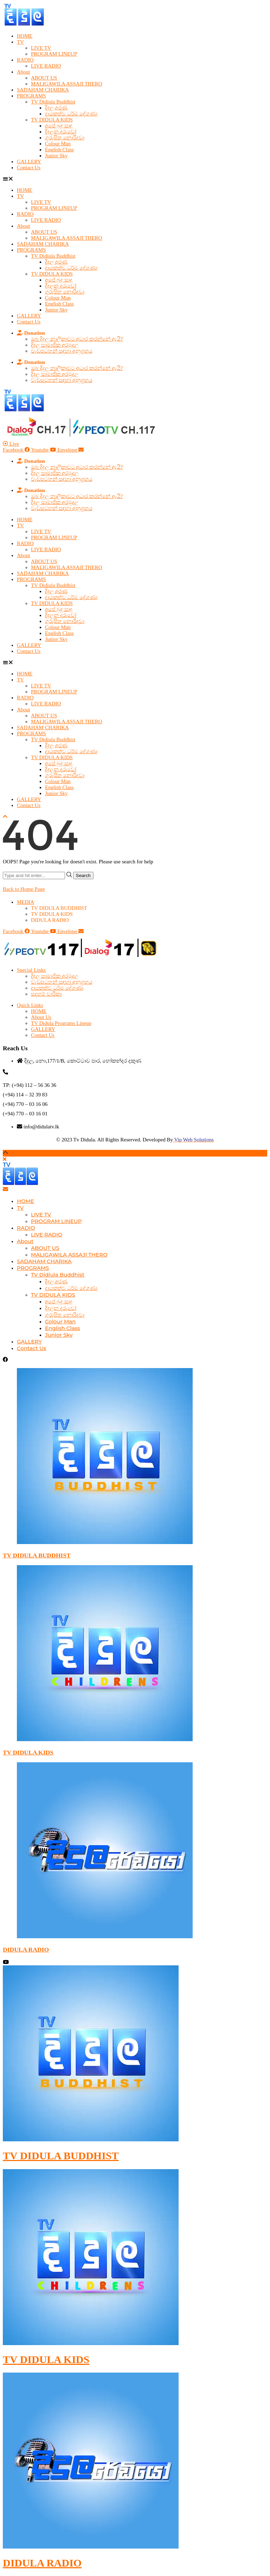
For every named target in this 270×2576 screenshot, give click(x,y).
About (23, 72)
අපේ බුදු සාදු (58, 125)
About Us (41, 1017)
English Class (59, 149)
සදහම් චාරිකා (46, 994)
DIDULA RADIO (50, 920)
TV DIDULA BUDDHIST (37, 1555)
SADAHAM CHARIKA (43, 90)
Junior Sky (56, 155)
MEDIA (25, 902)
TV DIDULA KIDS (52, 119)
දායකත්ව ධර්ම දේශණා (71, 113)
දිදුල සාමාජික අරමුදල (54, 345)
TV (20, 42)
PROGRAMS (31, 96)
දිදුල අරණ (56, 108)
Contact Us (28, 167)
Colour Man (58, 143)
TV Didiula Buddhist (53, 102)
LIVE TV (41, 48)
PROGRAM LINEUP (54, 54)
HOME (24, 36)
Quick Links (30, 1005)
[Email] (5, 1189)
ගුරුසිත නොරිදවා (64, 137)
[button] (135, 179)
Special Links (31, 970)
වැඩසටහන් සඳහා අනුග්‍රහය (61, 351)
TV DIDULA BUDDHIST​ (59, 908)
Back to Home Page (24, 889)
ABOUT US (44, 78)
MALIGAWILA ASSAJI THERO (66, 84)
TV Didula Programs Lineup (61, 1023)
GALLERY (29, 161)
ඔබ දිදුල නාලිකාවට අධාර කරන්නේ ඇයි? (77, 339)
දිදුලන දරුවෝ (60, 131)
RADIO (25, 60)
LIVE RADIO (46, 66)
